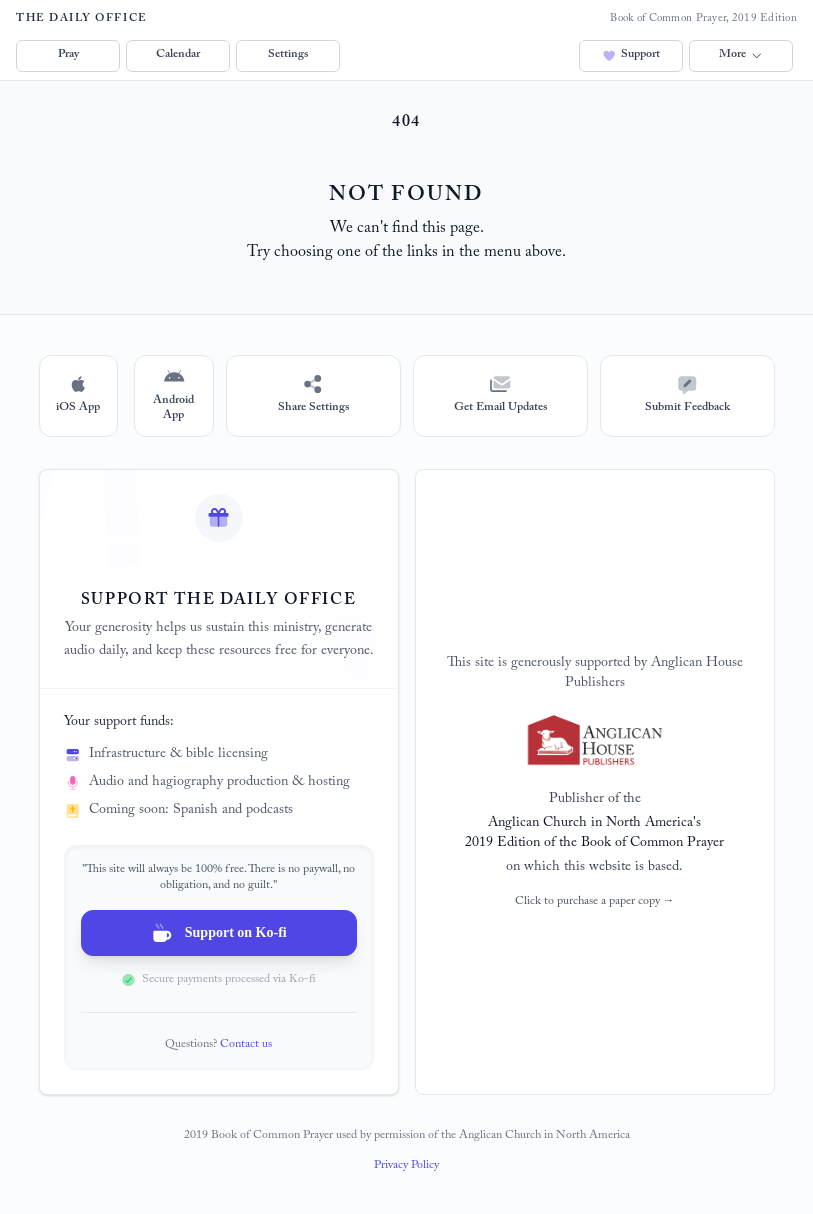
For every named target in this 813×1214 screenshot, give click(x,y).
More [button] (740, 55)
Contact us (246, 1045)
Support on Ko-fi (218, 933)
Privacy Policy (406, 1166)
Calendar (178, 55)
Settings (288, 55)
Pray (68, 55)
